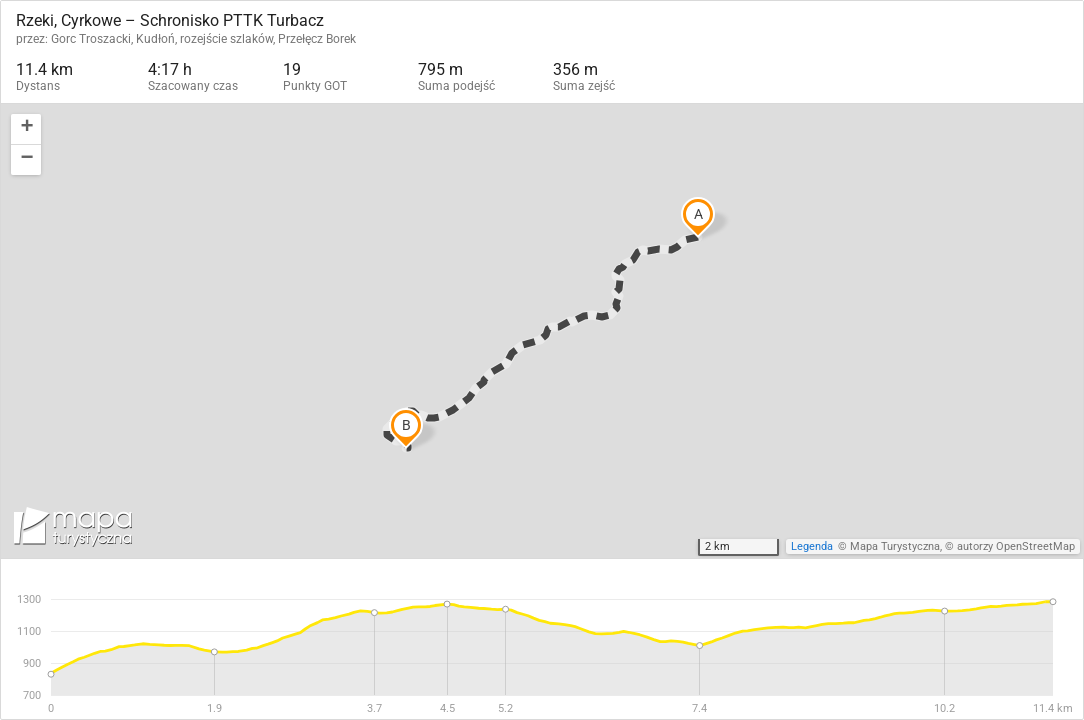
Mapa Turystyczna (895, 546)
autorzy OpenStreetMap (1016, 546)
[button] (26, 129)
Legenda (812, 546)
